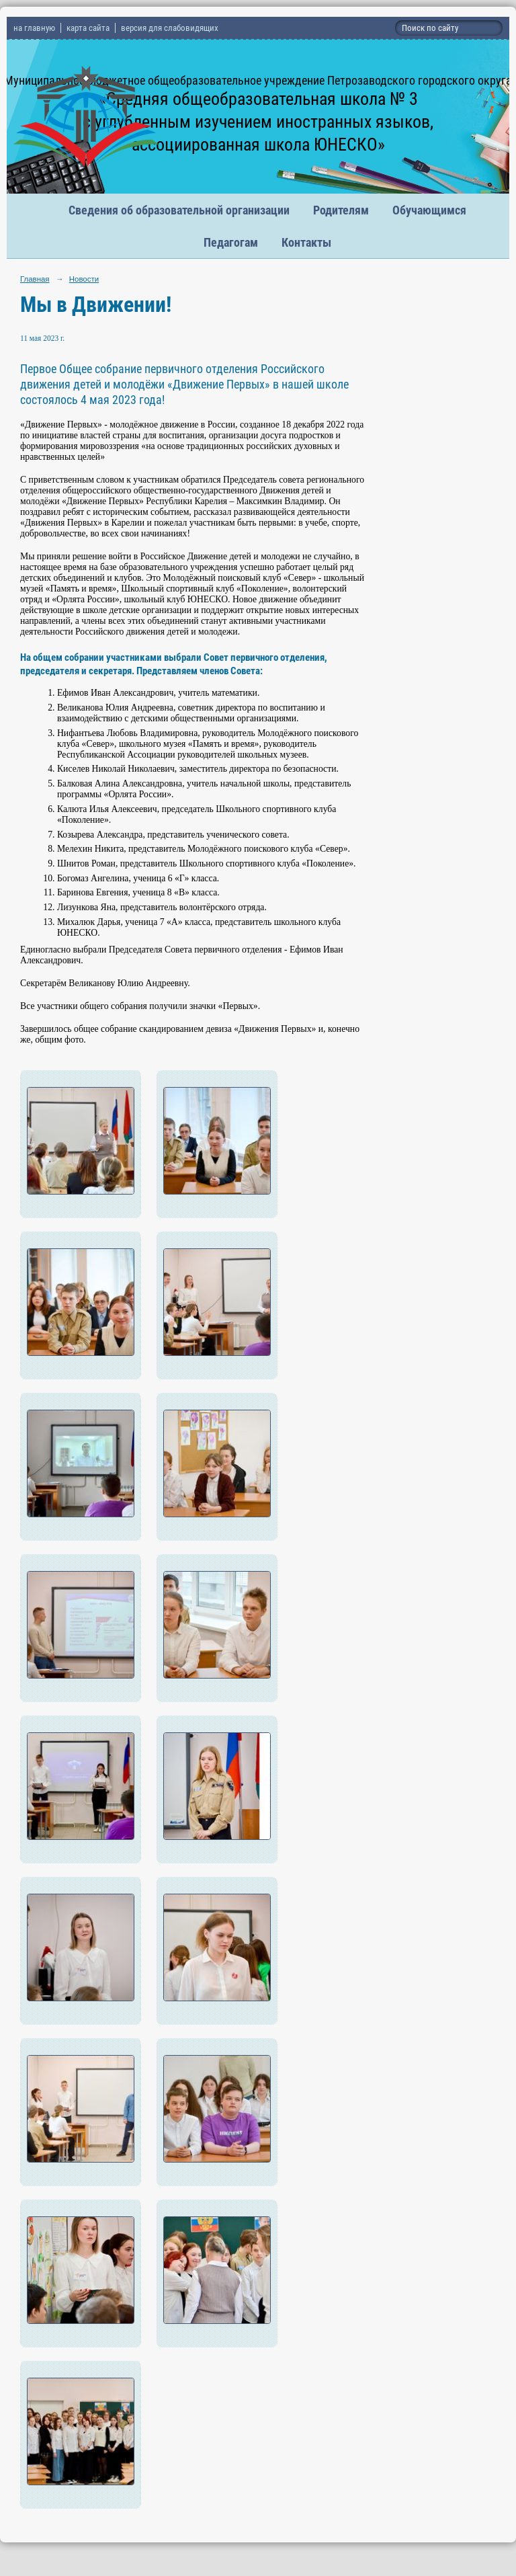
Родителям (341, 210)
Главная (35, 279)
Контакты (306, 242)
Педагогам (231, 242)
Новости (84, 279)
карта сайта (88, 28)
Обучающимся (429, 210)
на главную (34, 28)
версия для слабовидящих (169, 28)
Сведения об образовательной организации (179, 210)
